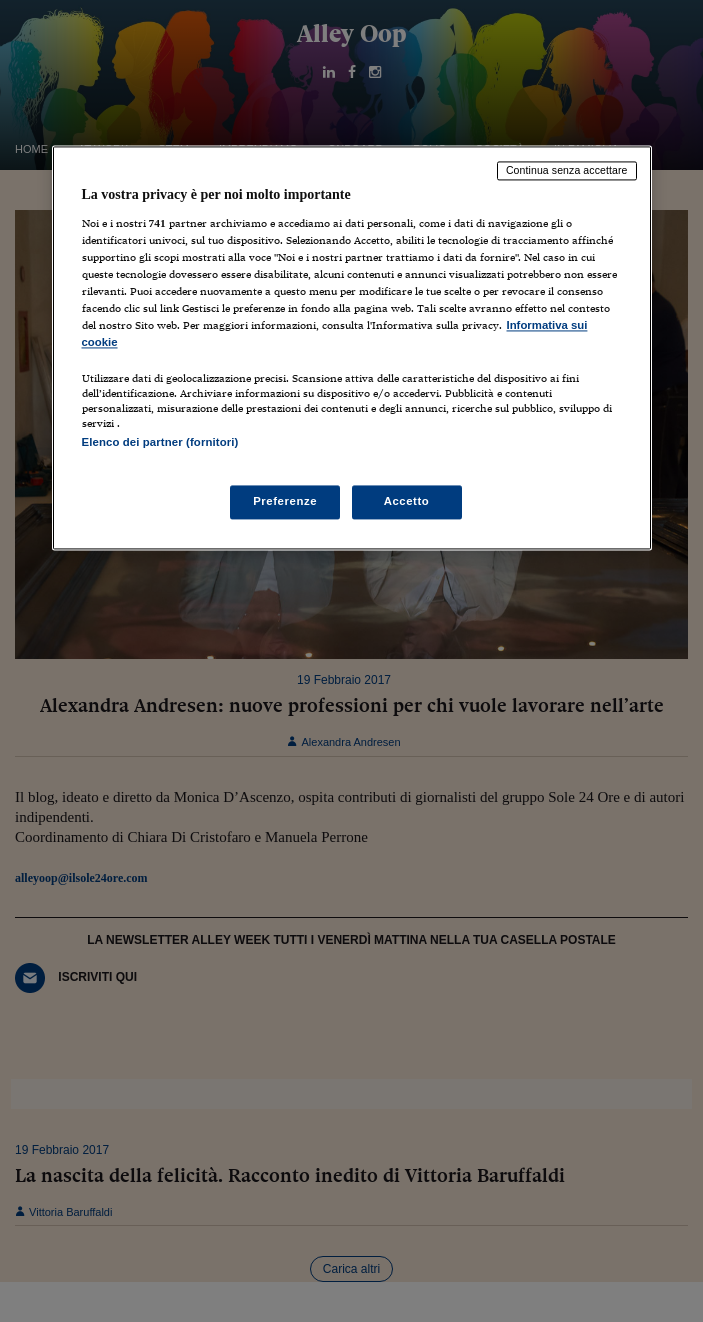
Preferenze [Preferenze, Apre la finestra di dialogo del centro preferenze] (285, 501)
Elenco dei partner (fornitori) (160, 443)
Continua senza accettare (567, 171)
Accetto (407, 501)
